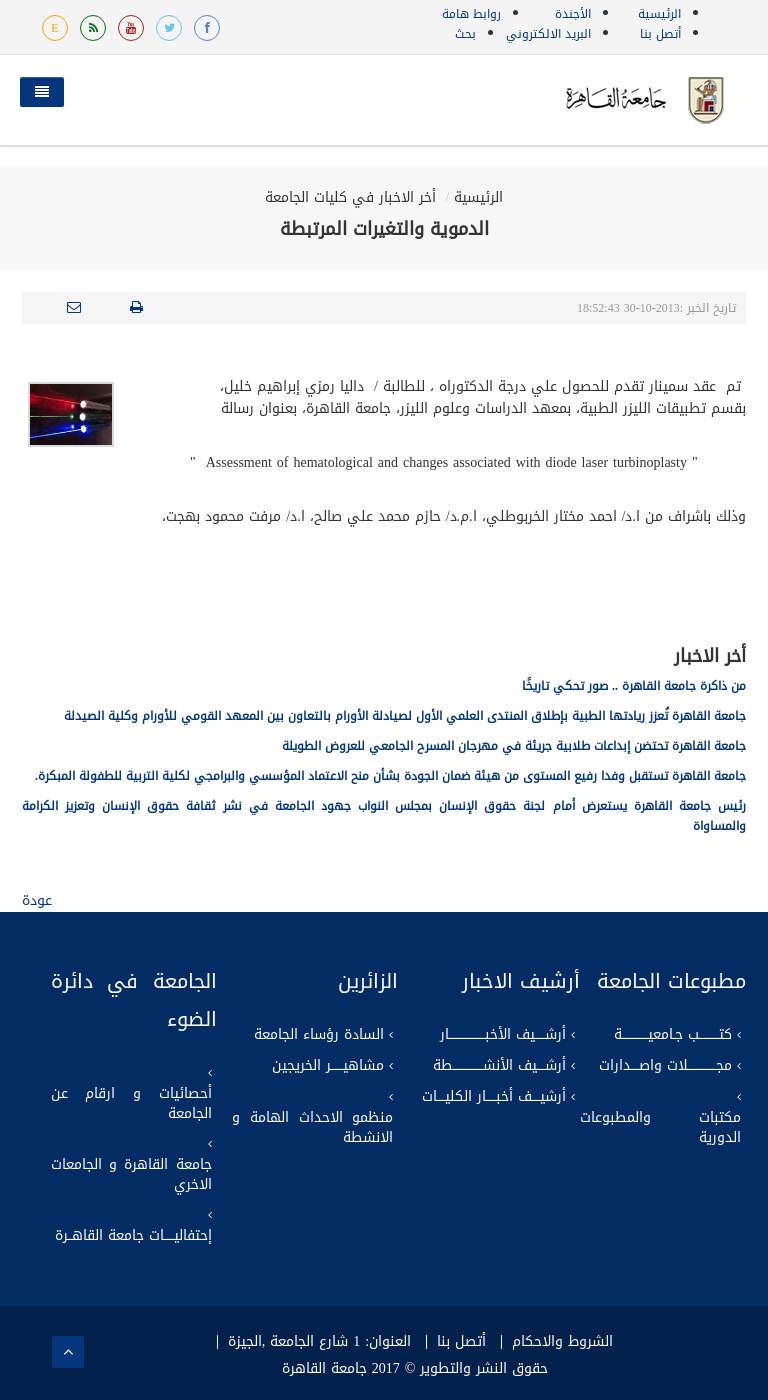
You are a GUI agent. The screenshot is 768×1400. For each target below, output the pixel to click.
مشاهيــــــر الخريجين (328, 1066)
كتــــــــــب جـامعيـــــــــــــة (673, 1035)
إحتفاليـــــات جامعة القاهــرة (133, 1236)
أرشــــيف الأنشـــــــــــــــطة (499, 1066)
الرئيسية (659, 14)
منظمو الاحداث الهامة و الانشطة (312, 1128)
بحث (465, 34)
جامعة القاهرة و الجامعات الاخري (131, 1175)
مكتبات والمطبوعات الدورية (660, 1128)
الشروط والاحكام (562, 1342)
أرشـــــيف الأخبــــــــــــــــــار (503, 1035)
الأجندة (573, 14)
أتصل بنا (660, 34)
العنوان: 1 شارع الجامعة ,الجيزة (319, 1342)
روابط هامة (471, 14)
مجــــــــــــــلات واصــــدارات (665, 1066)
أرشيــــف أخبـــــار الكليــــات (494, 1097)
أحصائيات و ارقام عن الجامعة (131, 1104)
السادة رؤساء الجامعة (319, 1035)
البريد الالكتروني (548, 34)
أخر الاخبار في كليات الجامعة (350, 197)
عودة (37, 900)
